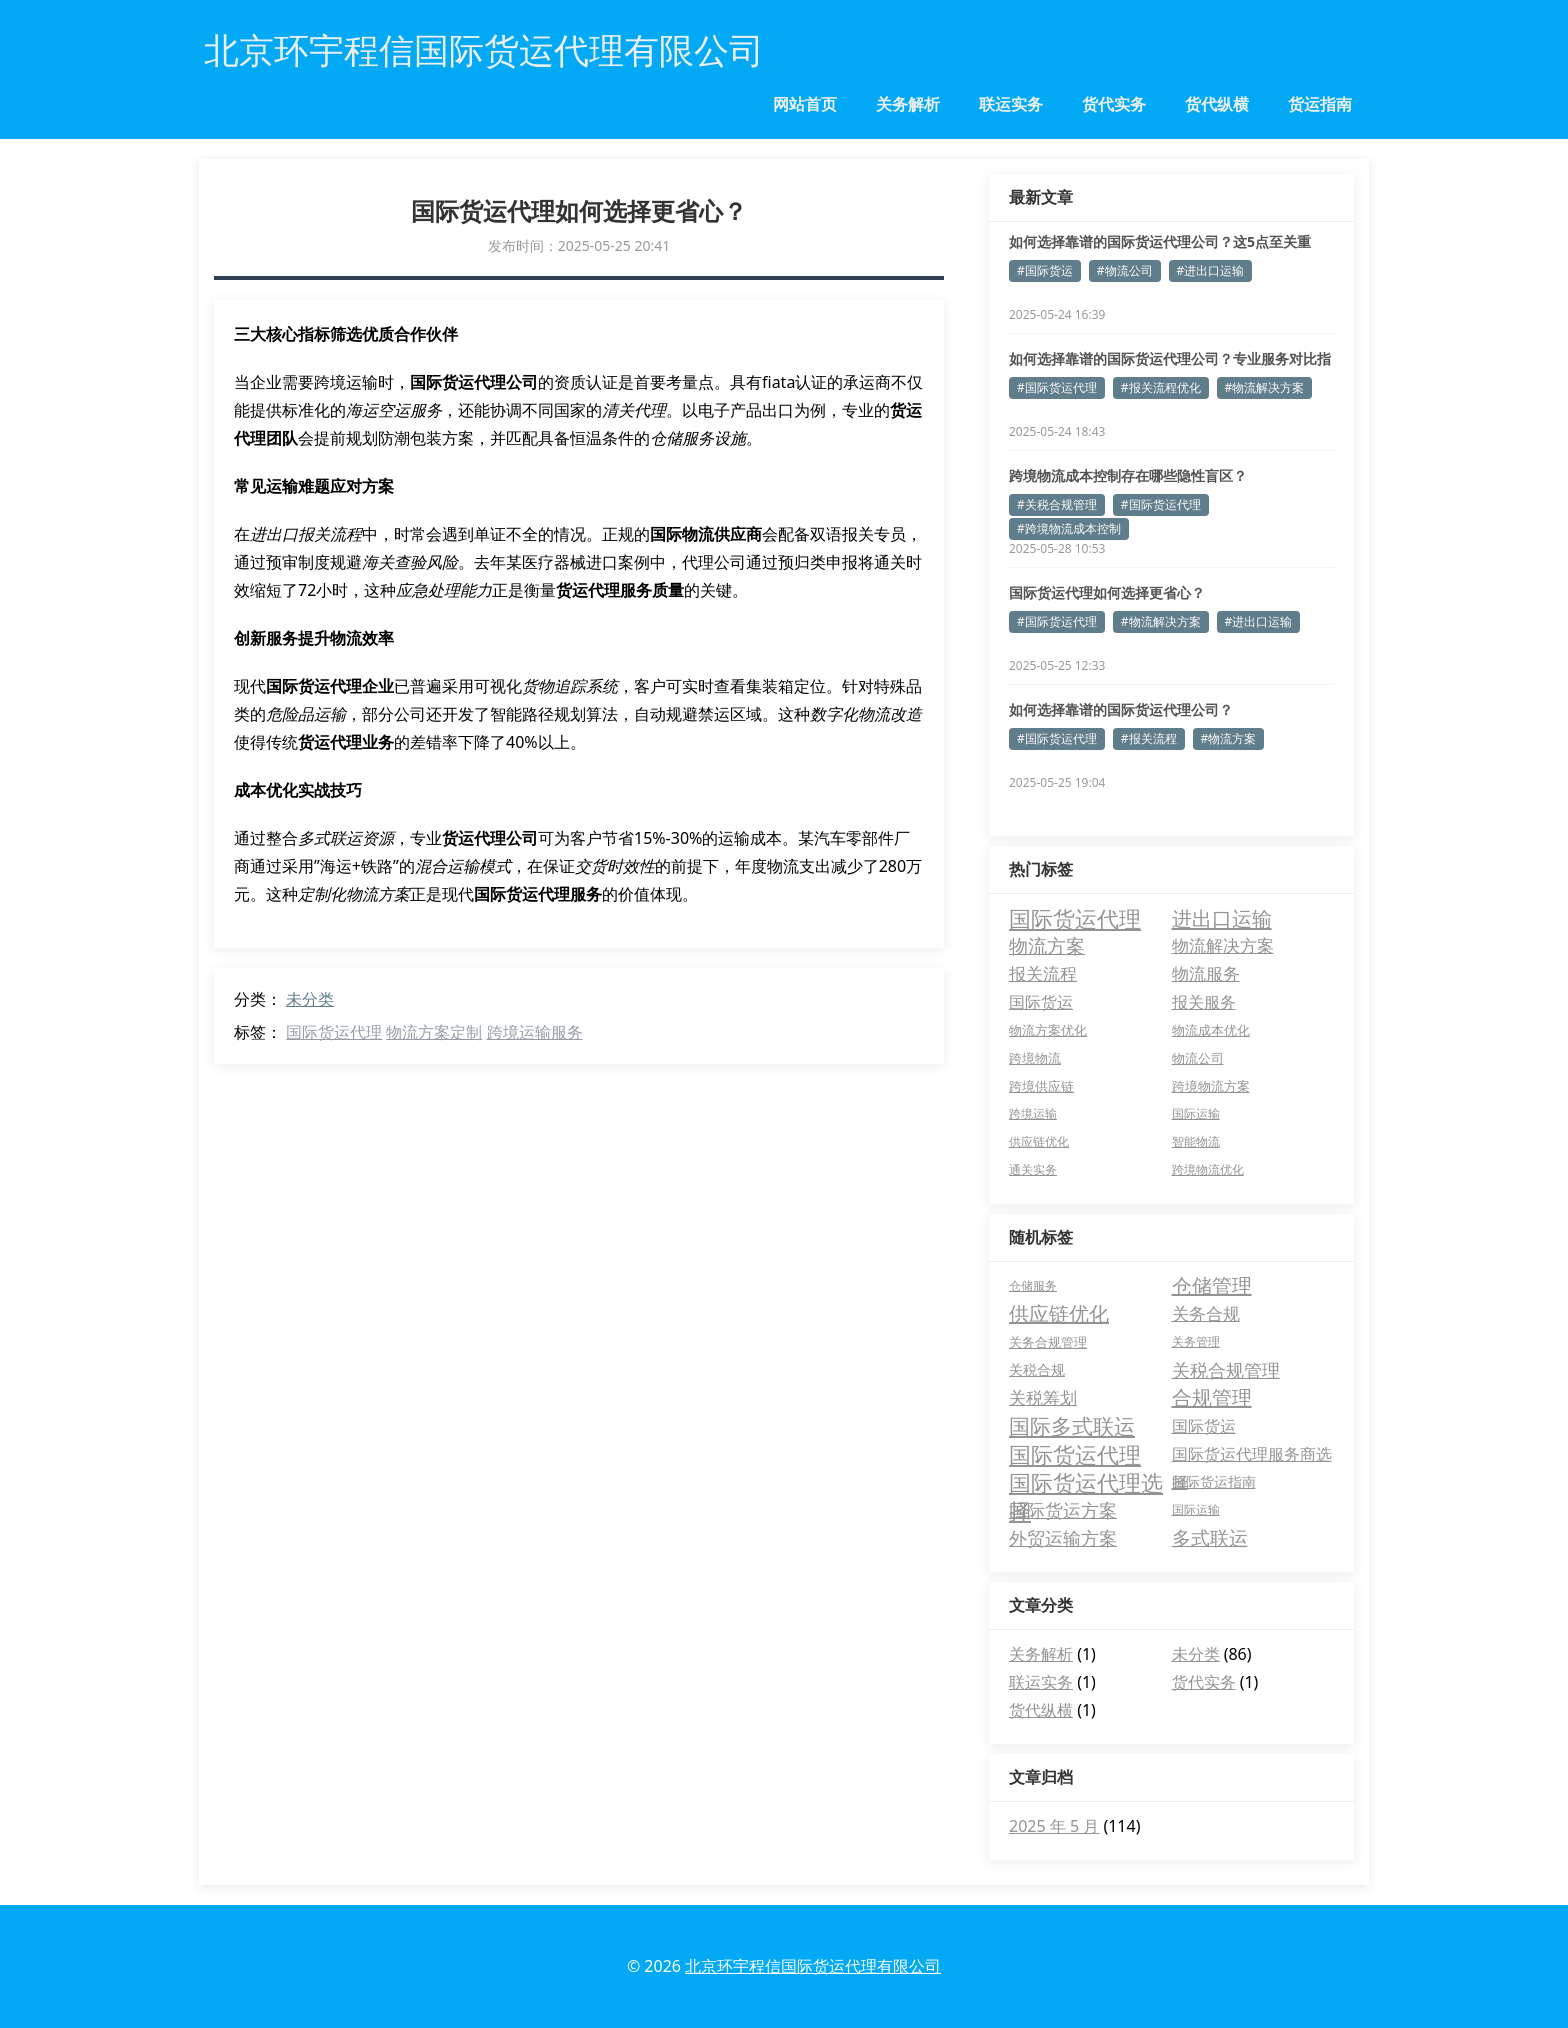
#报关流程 (1149, 738)
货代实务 (1114, 104)
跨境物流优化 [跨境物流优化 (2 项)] (1208, 1169)
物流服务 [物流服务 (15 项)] (1206, 973)
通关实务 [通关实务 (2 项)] (1033, 1169)
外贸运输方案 (1063, 1538)
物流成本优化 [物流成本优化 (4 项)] (1211, 1030)
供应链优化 (1059, 1313)
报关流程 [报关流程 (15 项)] (1043, 973)
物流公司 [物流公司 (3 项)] (1198, 1058)
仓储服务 (1033, 1285)
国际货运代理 (334, 1032)
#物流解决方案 (1265, 387)
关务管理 (1196, 1341)
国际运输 (1196, 1509)
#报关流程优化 (1161, 387)
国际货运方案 (1063, 1510)
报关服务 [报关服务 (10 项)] (1204, 1002)
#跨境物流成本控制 (1069, 528)
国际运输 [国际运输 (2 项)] (1196, 1113)
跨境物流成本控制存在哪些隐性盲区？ (1128, 475)
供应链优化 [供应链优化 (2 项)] (1039, 1141)
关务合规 (1206, 1313)
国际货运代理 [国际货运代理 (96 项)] (1075, 918)
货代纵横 (1217, 104)
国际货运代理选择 (1086, 1482)
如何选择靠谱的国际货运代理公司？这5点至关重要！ (1160, 242)
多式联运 (1210, 1538)
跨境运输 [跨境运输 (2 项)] (1033, 1113)
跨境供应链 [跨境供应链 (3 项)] (1041, 1086)
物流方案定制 (434, 1032)
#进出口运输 (1211, 270)
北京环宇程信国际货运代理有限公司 (813, 1966)
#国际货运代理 (1057, 387)
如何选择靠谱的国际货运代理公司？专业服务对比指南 (1170, 359)
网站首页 (805, 104)
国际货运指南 (1214, 1481)
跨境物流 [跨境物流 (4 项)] (1035, 1058)
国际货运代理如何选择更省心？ (1107, 592)
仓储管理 (1212, 1285)
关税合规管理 (1226, 1370)
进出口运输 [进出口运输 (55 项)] (1222, 918)
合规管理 (1212, 1397)
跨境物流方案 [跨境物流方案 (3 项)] (1211, 1086)
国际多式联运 (1072, 1426)
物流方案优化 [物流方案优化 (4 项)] (1048, 1030)
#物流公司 (1125, 270)
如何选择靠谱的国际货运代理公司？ (1121, 709)
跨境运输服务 (535, 1032)
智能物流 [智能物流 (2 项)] (1196, 1141)
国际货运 (1204, 1426)
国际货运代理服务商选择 (1252, 1455)
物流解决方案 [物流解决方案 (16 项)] (1223, 945)
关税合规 (1037, 1369)
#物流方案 (1229, 738)
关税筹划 (1043, 1397)
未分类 (310, 999)
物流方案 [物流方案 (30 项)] (1047, 945)
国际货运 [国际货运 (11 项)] (1041, 1002)
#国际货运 (1045, 270)
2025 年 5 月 (1054, 1826)
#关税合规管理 (1057, 504)
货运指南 (1320, 104)
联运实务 (1011, 104)
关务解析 (908, 104)
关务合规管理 (1048, 1342)
